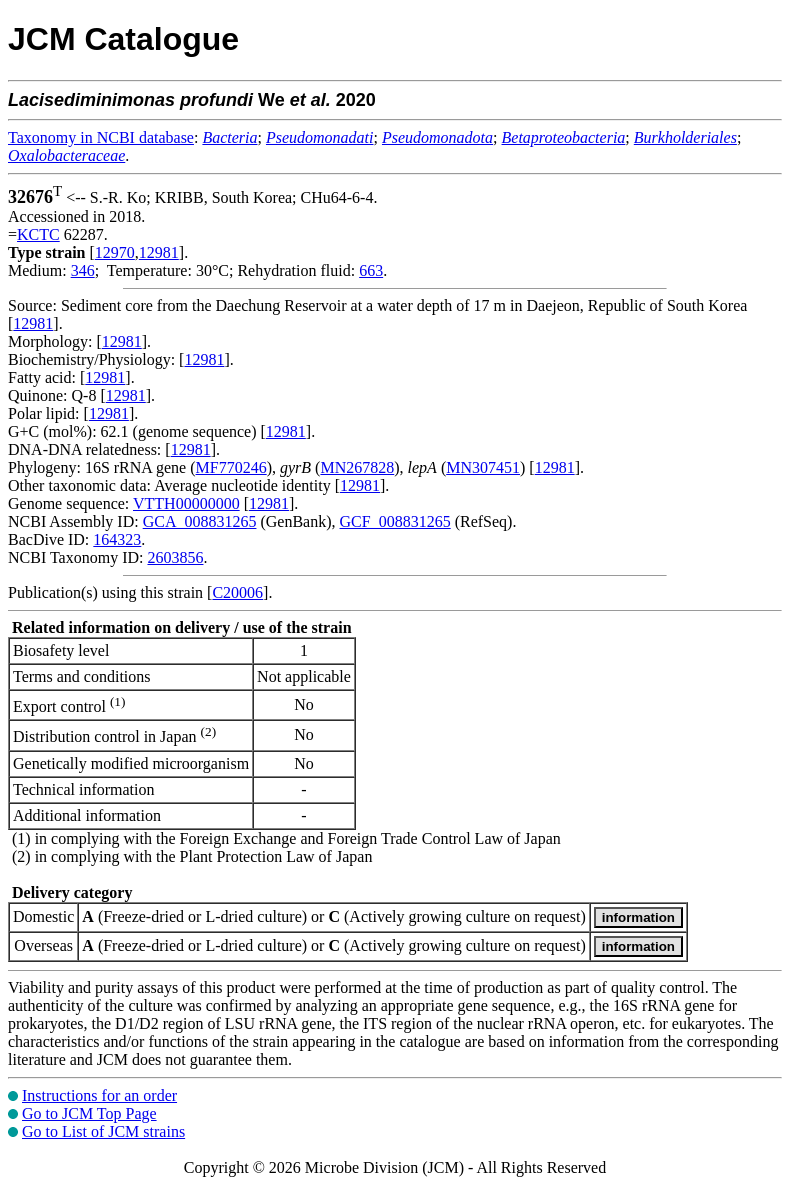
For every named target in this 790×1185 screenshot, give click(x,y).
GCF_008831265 (395, 521)
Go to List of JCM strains (103, 1131)
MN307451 (483, 467)
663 (371, 270)
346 (83, 270)
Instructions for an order (99, 1095)
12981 (159, 252)
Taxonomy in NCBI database (101, 137)
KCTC (38, 234)
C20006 (237, 592)
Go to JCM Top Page (89, 1113)
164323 (117, 539)
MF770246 (231, 467)
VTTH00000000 (186, 503)
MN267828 (357, 467)
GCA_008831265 (200, 521)
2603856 (175, 557)
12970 (115, 252)
